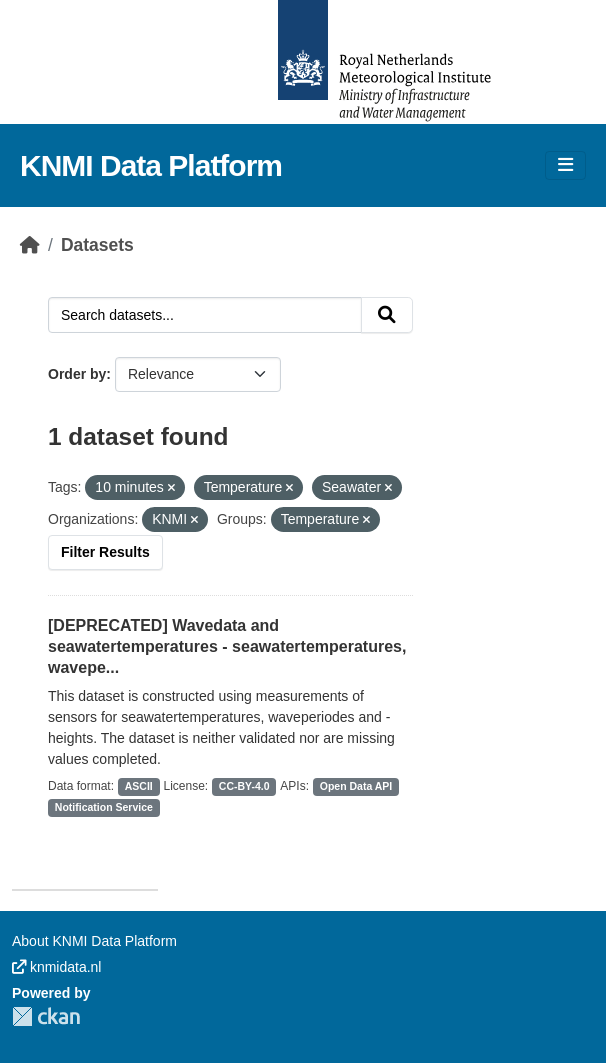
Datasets (97, 245)
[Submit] (387, 315)
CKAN (46, 1016)
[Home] (30, 245)
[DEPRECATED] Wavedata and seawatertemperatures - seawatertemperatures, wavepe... (227, 646)
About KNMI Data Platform (94, 941)
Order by (77, 374)
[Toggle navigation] (565, 165)
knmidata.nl (56, 967)
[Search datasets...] (205, 315)
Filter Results (105, 552)
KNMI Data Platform (151, 165)
